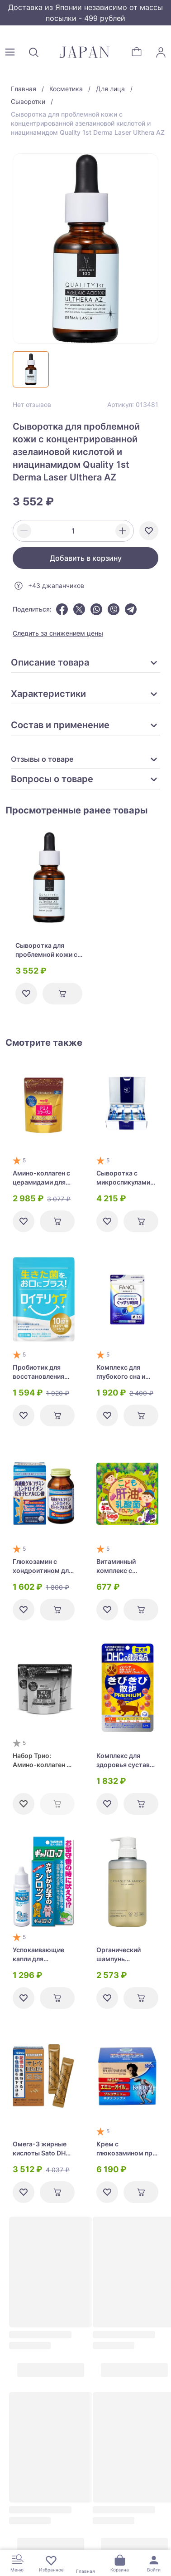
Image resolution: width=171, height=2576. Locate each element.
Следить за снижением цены (58, 633)
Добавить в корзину (86, 558)
